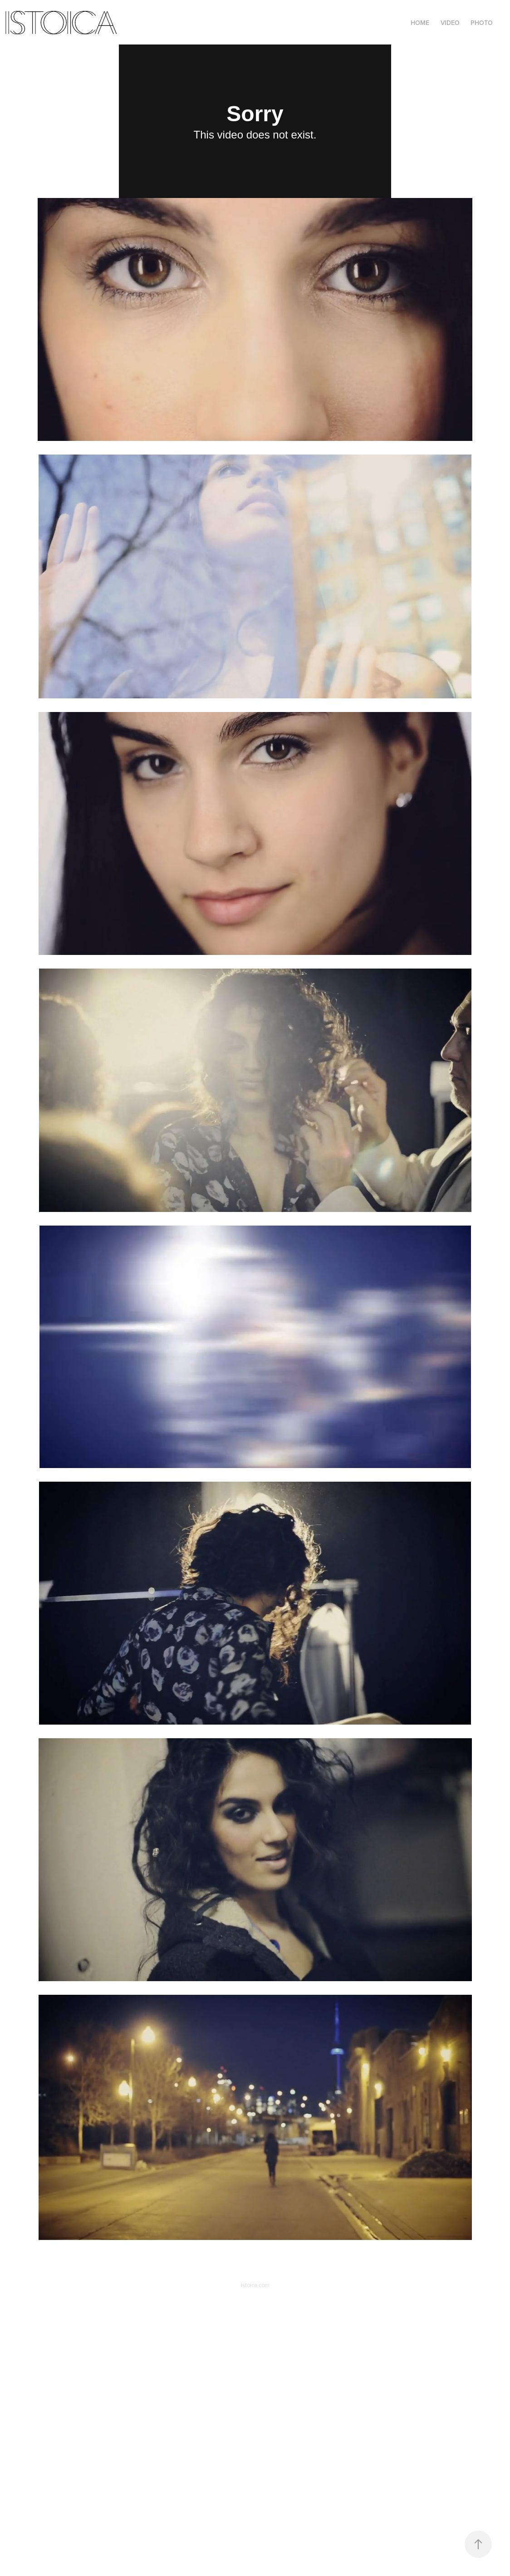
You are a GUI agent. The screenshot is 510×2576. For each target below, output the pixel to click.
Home (420, 22)
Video (450, 22)
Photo (482, 22)
